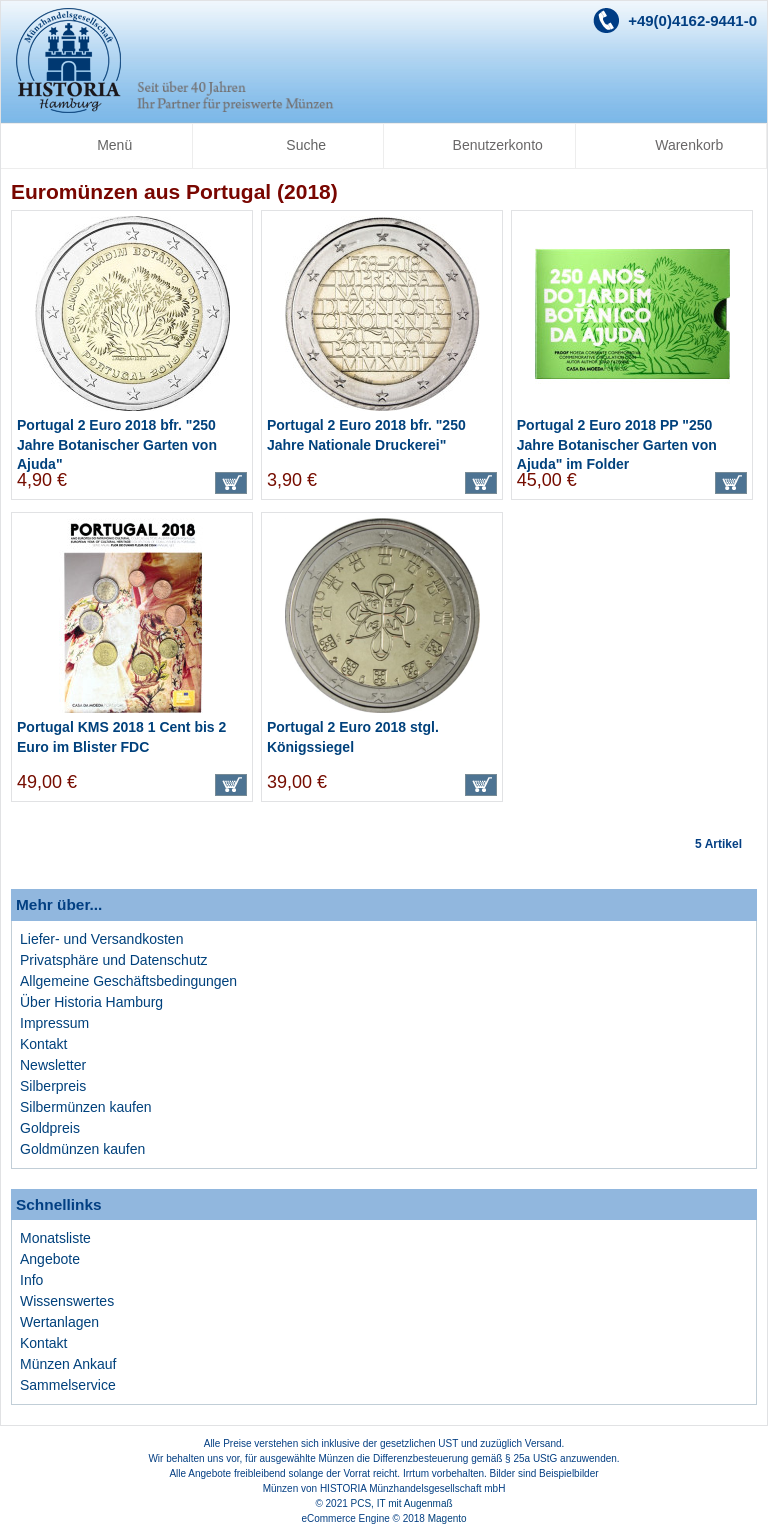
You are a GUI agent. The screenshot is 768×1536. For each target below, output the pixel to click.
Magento (447, 1518)
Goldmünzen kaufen (82, 1149)
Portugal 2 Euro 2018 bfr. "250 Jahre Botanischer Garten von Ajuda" (117, 444)
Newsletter (53, 1065)
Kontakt (43, 1044)
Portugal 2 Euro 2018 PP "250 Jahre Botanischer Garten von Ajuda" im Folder (617, 444)
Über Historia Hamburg (91, 1002)
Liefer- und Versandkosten (101, 939)
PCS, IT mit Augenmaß (402, 1503)
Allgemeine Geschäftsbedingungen (128, 981)
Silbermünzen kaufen (86, 1107)
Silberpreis (53, 1086)
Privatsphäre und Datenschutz (114, 960)
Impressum (54, 1023)
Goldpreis (50, 1128)
